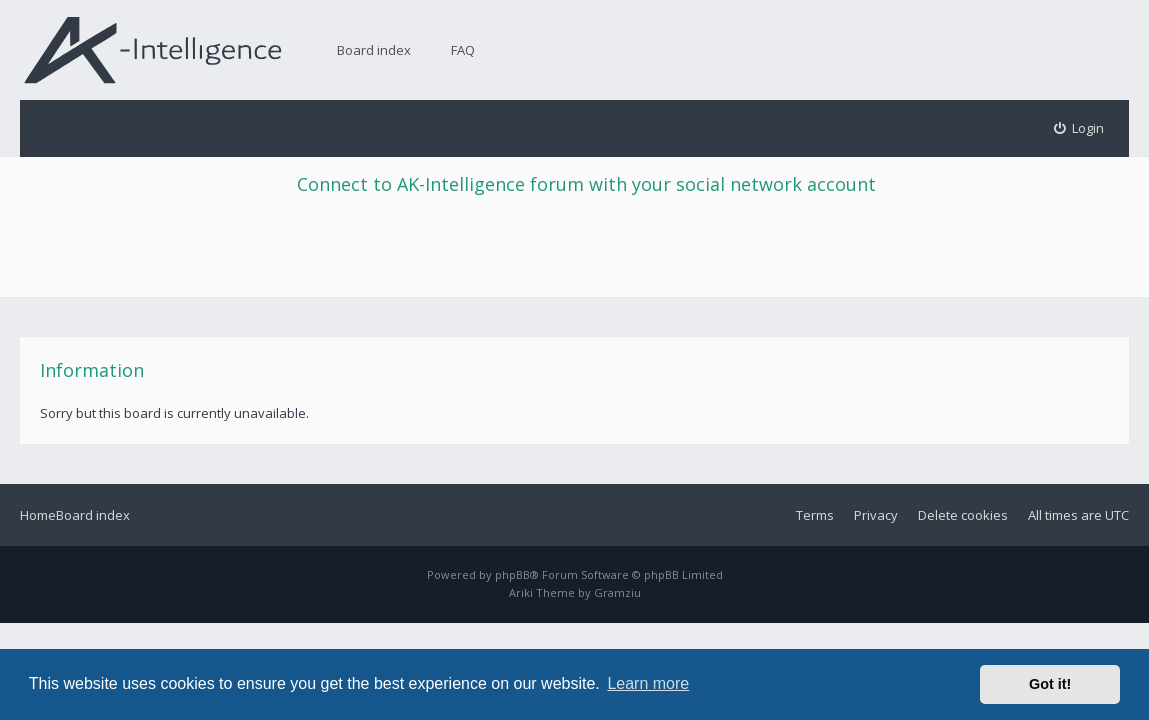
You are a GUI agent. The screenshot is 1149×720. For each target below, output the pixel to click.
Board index (374, 50)
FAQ (463, 50)
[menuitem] (1079, 128)
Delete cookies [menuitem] (963, 515)
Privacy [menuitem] (876, 515)
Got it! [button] (1050, 684)
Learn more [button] (648, 683)
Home (38, 515)
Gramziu (617, 592)
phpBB (512, 574)
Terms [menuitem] (815, 515)
